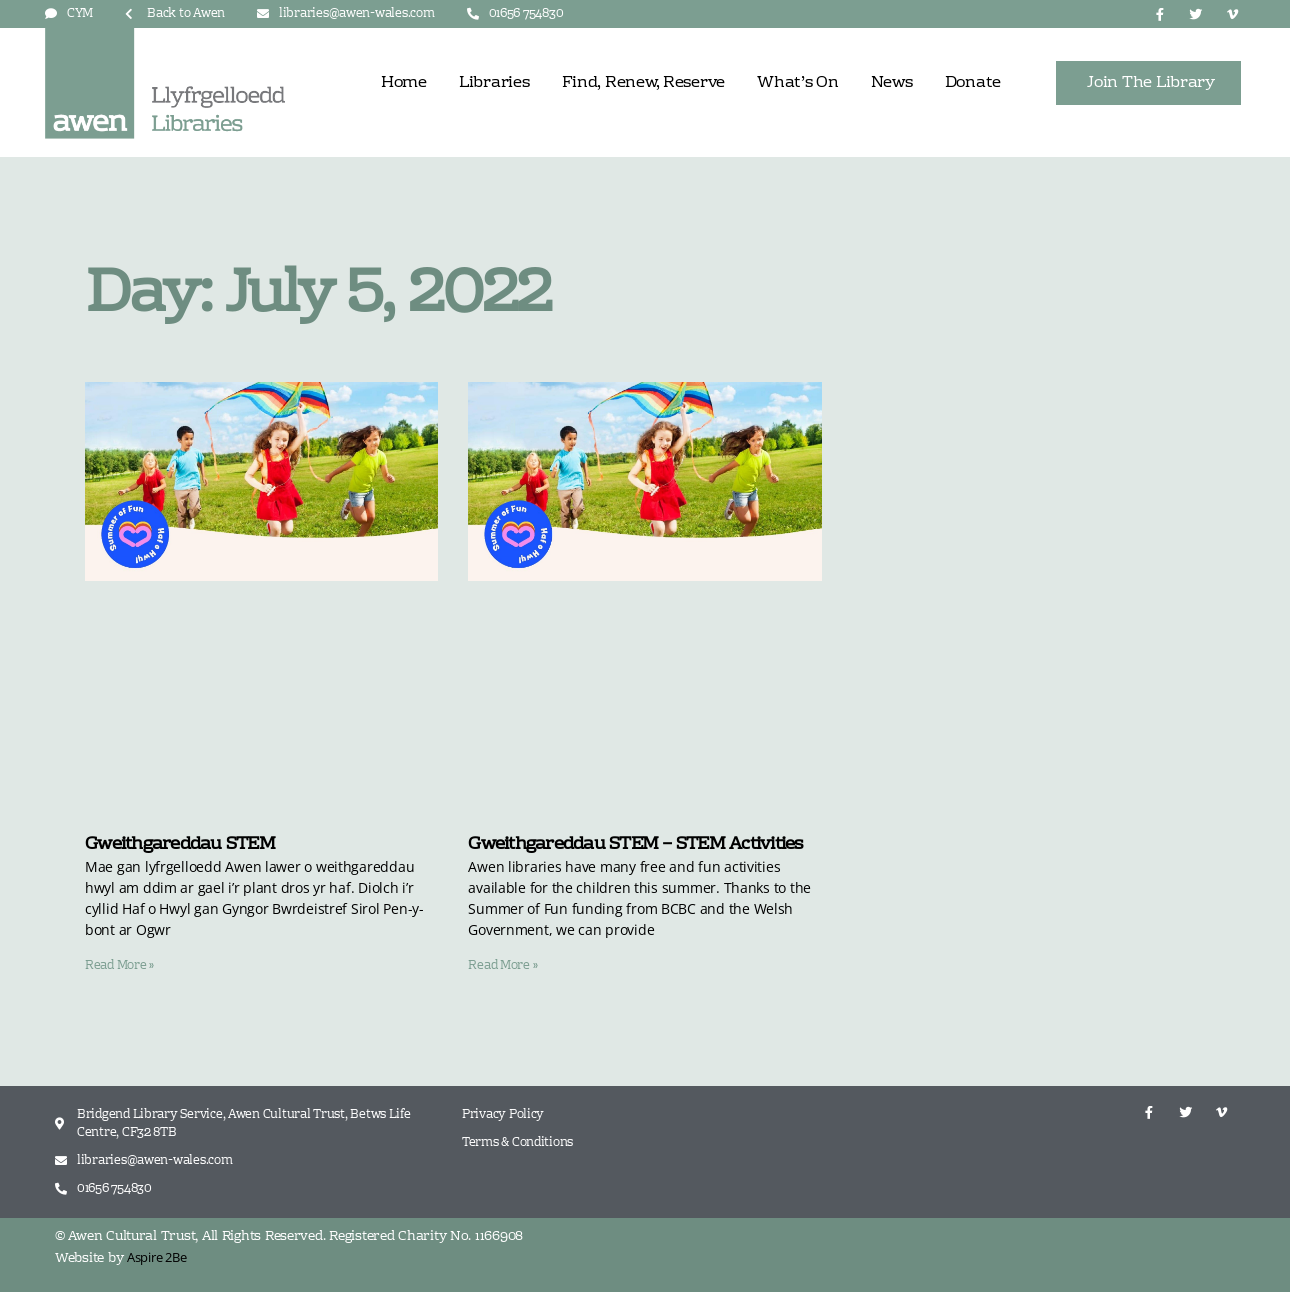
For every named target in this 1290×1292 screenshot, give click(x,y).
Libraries (494, 83)
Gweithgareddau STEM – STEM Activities (635, 844)
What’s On (798, 83)
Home (404, 83)
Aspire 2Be (156, 1257)
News (892, 83)
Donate (973, 83)
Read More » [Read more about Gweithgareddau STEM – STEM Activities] (502, 966)
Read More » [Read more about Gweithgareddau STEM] (119, 966)
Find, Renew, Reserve (644, 83)
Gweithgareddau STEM (180, 844)
